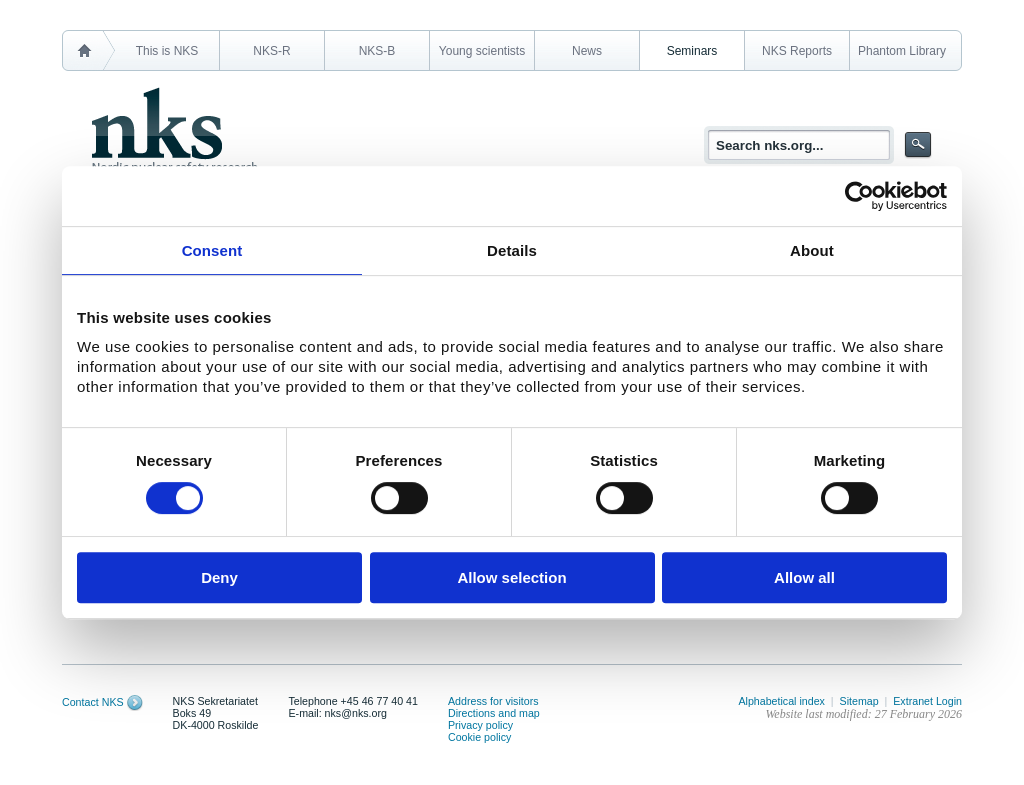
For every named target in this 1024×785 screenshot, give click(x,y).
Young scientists (482, 51)
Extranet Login (927, 701)
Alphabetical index (781, 701)
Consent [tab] (212, 250)
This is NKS (167, 51)
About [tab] (812, 250)
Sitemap (859, 701)
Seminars (692, 51)
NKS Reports (797, 51)
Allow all (804, 577)
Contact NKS (93, 702)
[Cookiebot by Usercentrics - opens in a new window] (859, 196)
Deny (219, 577)
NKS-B (377, 51)
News (587, 51)
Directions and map (494, 713)
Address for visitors (493, 701)
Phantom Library (902, 51)
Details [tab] (512, 250)
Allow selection (511, 577)
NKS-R (271, 51)
